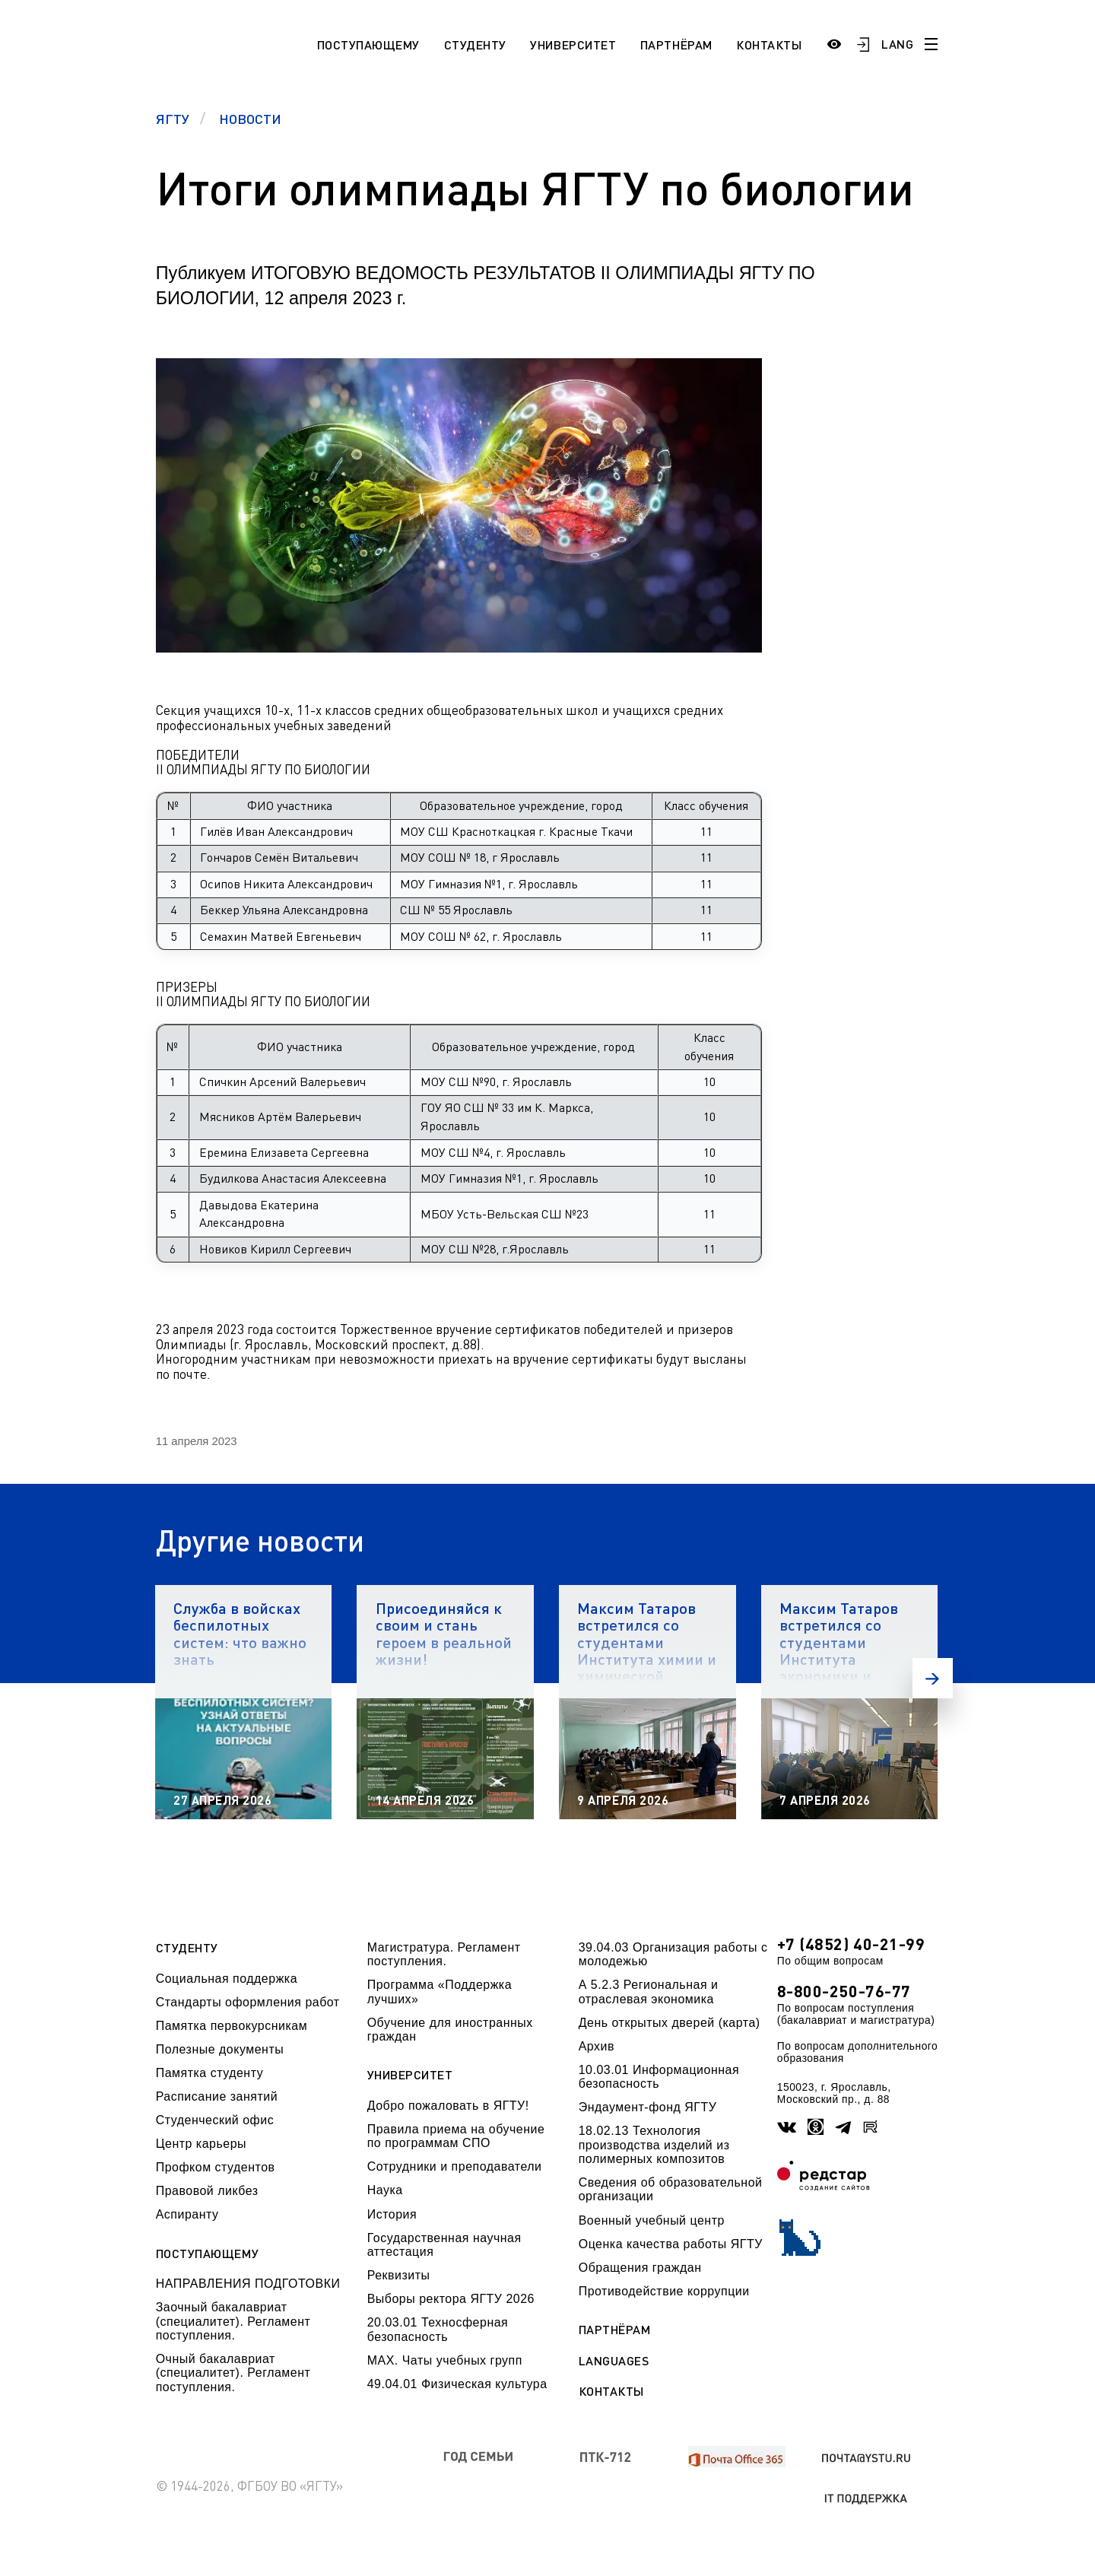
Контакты (768, 44)
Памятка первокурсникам (231, 2025)
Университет (573, 44)
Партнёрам (676, 44)
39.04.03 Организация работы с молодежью (673, 1954)
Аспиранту (187, 2214)
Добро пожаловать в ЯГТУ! (448, 2105)
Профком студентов (215, 2167)
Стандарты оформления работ (248, 2002)
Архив (596, 2046)
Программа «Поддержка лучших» (439, 1991)
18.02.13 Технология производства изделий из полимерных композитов (654, 2144)
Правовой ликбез (207, 2190)
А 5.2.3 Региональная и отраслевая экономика (649, 1991)
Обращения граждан (640, 2267)
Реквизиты (398, 2275)
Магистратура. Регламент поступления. (444, 1954)
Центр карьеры (201, 2143)
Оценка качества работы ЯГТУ (671, 2244)
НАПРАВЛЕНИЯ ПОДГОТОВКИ (248, 2283)
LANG (897, 44)
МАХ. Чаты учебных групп (444, 2360)
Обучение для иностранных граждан (450, 2029)
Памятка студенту (210, 2072)
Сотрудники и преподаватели (454, 2166)
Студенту (475, 44)
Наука (385, 2190)
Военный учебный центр (652, 2220)
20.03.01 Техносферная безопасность (438, 2329)
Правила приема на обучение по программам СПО (456, 2136)
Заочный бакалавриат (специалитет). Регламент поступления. (233, 2321)
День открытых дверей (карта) (669, 2022)
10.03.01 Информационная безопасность (659, 2076)
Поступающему (368, 44)
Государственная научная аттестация (444, 2244)
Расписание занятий (217, 2096)
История (392, 2214)
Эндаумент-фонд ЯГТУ (648, 2107)
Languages (614, 2361)
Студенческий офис (215, 2120)
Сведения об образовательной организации (671, 2189)
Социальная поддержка (226, 1978)
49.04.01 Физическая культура (457, 2383)
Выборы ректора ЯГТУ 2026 (451, 2298)
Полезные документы (220, 2049)
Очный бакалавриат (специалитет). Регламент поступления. (233, 2372)
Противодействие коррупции (664, 2291)
